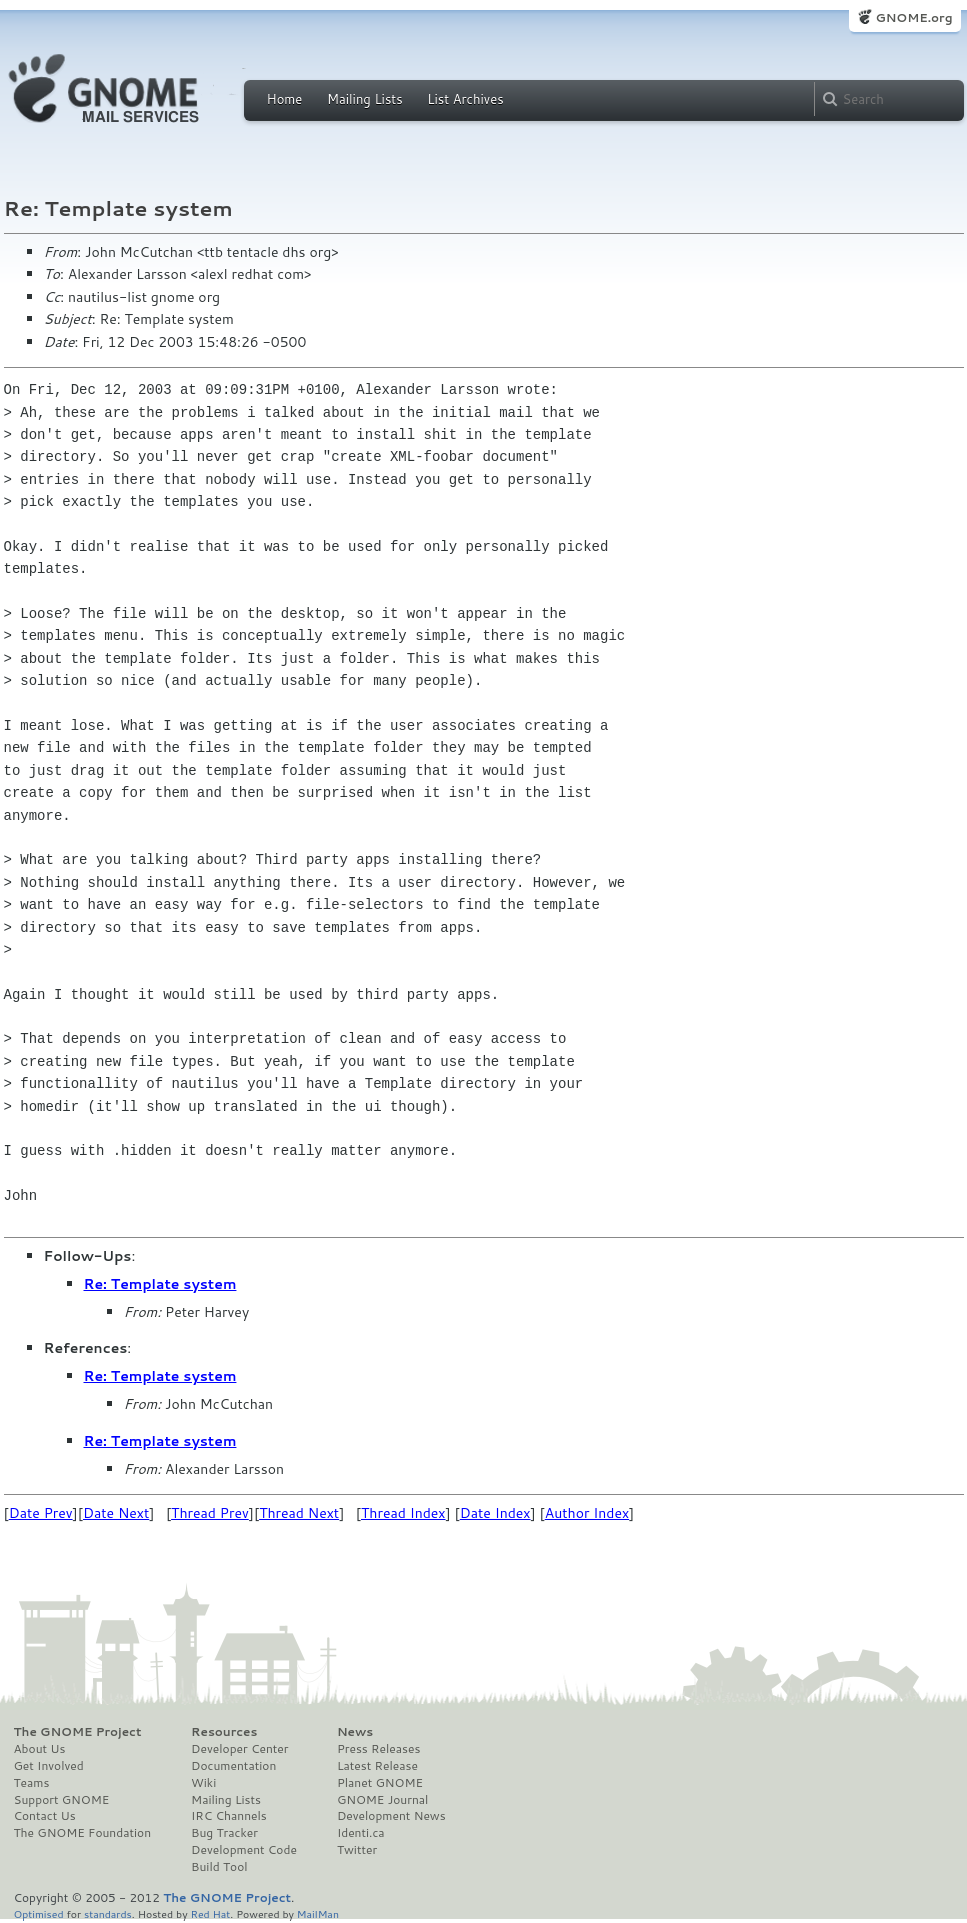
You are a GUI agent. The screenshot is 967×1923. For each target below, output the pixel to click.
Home (285, 99)
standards (108, 1913)
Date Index (495, 1513)
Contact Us (45, 1816)
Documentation (233, 1766)
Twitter (357, 1850)
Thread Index (403, 1513)
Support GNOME (62, 1800)
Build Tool (219, 1867)
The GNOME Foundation (83, 1833)
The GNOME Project (78, 1732)
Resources (224, 1732)
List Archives (465, 99)
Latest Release (377, 1766)
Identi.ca (361, 1833)
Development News (391, 1816)
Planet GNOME (380, 1783)
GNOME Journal (383, 1800)
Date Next (116, 1513)
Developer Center (239, 1749)
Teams (32, 1783)
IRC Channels (229, 1816)
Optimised (39, 1913)
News (355, 1732)
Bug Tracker (224, 1833)
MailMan (318, 1913)
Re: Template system (160, 1284)
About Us (40, 1749)
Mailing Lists (365, 99)
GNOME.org (913, 17)
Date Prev (41, 1513)
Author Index (587, 1513)
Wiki (203, 1783)
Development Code (244, 1850)
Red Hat (210, 1913)
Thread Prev (210, 1513)
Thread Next (299, 1513)
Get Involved (49, 1766)
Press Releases (378, 1749)
